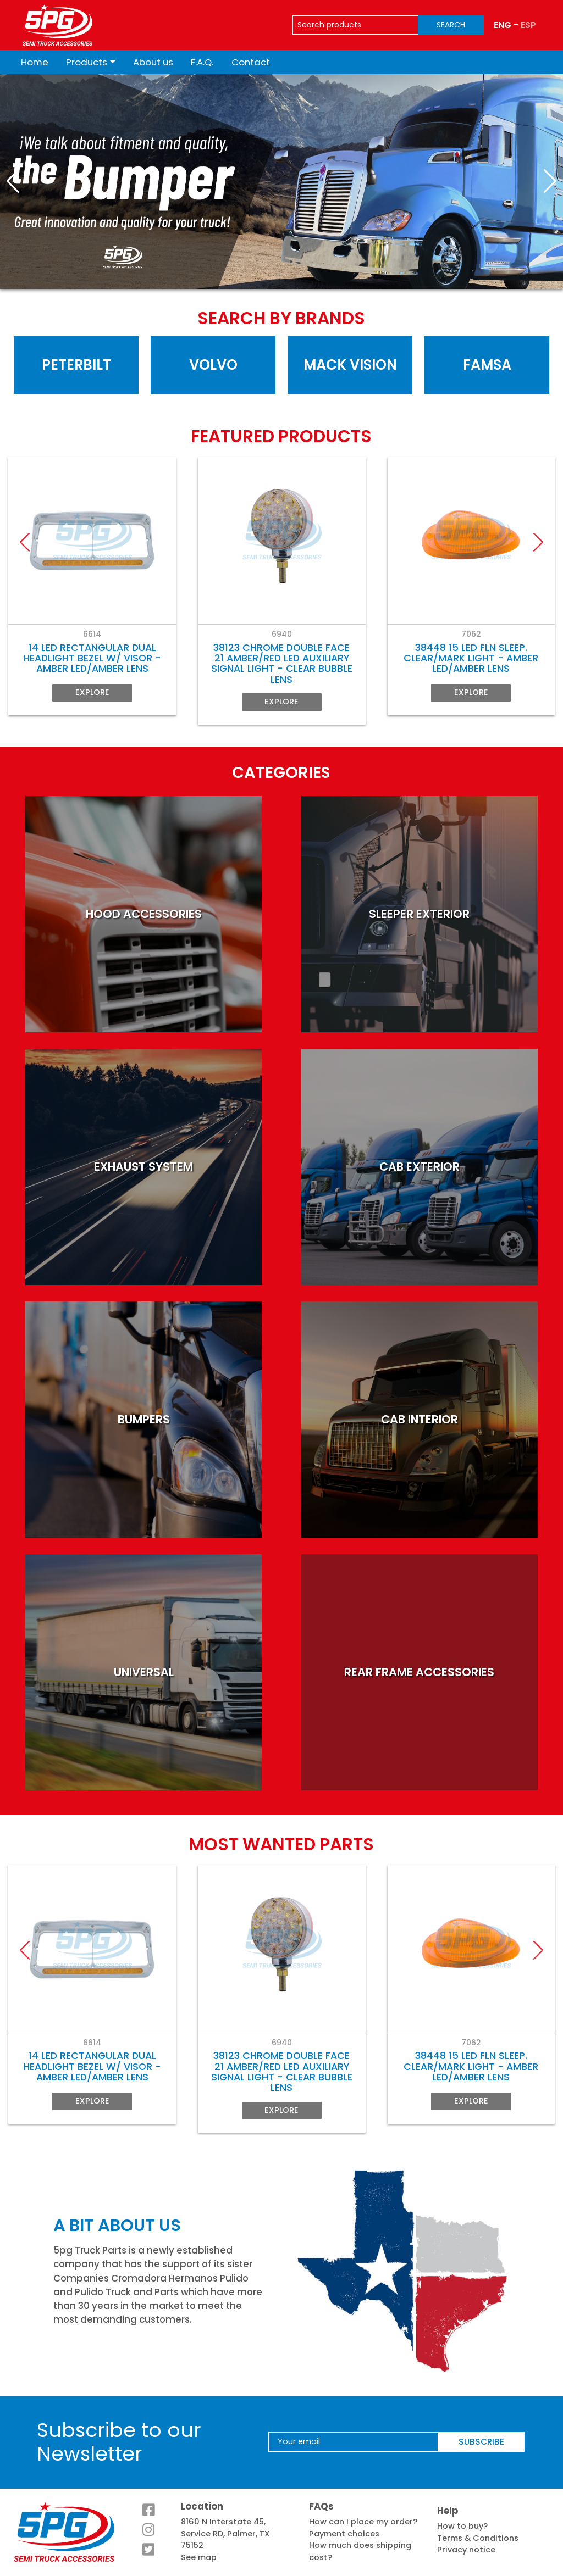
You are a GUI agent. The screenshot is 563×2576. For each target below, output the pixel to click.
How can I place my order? (363, 2521)
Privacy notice (466, 2549)
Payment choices (344, 2533)
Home (34, 62)
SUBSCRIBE (481, 2441)
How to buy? (462, 2526)
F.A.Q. (202, 62)
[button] (12, 181)
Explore (92, 692)
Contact (250, 62)
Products (86, 62)
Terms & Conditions (477, 2538)
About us (153, 62)
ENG (502, 25)
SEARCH (451, 24)
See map (199, 2557)
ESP (528, 25)
